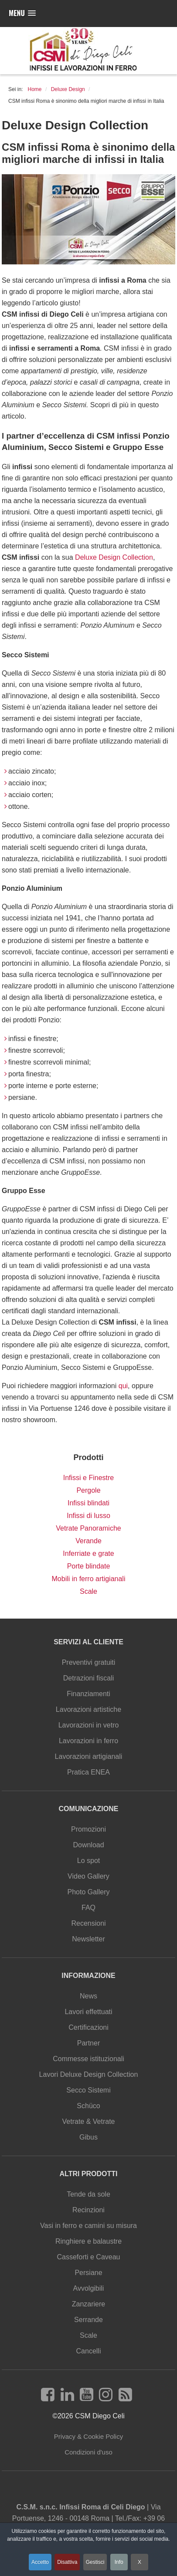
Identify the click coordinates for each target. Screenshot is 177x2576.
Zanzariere (88, 2304)
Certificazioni (88, 2027)
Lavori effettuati (88, 2011)
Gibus (88, 2137)
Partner (88, 2043)
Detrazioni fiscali (88, 1678)
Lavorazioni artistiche (88, 1709)
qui (123, 1385)
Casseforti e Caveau (88, 2257)
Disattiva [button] (67, 2562)
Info (119, 2562)
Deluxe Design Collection (114, 557)
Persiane (88, 2272)
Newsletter (88, 1939)
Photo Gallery (89, 1892)
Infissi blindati (88, 1503)
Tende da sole (88, 2194)
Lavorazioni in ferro (88, 1740)
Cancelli (88, 2351)
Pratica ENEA (88, 1772)
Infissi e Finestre (88, 1477)
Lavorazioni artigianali (89, 1756)
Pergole (88, 1490)
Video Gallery (88, 1876)
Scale (88, 1591)
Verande (88, 1541)
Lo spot (88, 1860)
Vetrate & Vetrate (88, 2121)
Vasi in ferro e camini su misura (88, 2225)
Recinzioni (88, 2210)
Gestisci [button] (95, 2562)
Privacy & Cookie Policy (88, 2436)
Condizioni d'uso (88, 2452)
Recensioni (88, 1923)
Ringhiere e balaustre (88, 2241)
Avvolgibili (88, 2288)
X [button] (139, 2562)
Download (88, 1845)
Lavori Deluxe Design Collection (88, 2074)
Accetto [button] (40, 2562)
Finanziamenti (88, 1693)
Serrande (88, 2319)
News (88, 1996)
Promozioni (88, 1829)
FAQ (88, 1907)
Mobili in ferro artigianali (89, 1578)
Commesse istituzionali (88, 2058)
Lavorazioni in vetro (88, 1725)
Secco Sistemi (88, 2090)
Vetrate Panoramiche (88, 1528)
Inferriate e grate (88, 1553)
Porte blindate (88, 1566)
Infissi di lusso (88, 1515)
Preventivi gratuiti (89, 1662)
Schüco (88, 2105)
